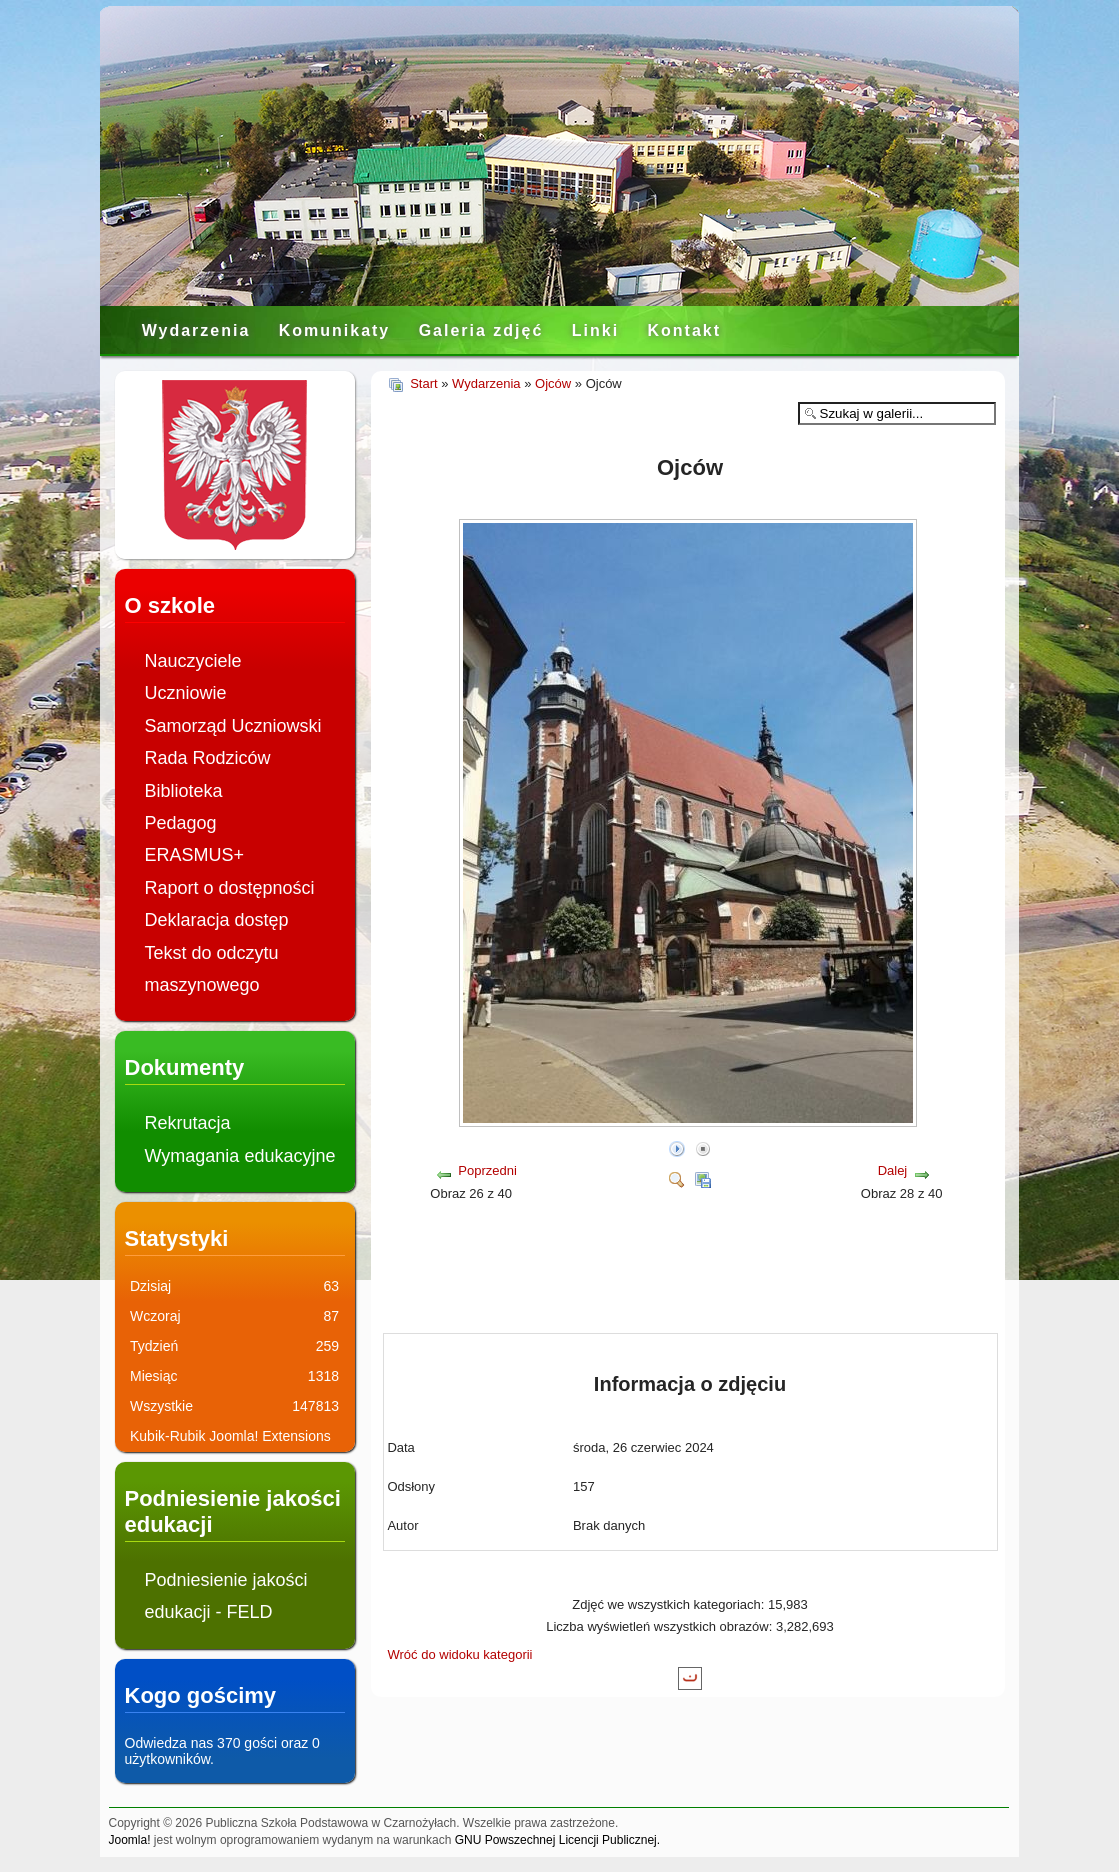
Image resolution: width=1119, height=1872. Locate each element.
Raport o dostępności (230, 888)
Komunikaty (335, 330)
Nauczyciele (193, 661)
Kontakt (684, 330)
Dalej (893, 1170)
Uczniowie (186, 693)
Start (423, 383)
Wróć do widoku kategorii (460, 1654)
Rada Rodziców (208, 758)
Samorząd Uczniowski (233, 726)
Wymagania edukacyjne (240, 1156)
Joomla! (130, 1840)
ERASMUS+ (195, 855)
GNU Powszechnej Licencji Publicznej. (557, 1840)
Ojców (553, 383)
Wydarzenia (196, 330)
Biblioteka (184, 791)
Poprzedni (487, 1170)
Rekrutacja (188, 1123)
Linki (595, 330)
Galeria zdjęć (481, 330)
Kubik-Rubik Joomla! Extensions (230, 1436)
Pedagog (181, 823)
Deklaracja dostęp (217, 920)
